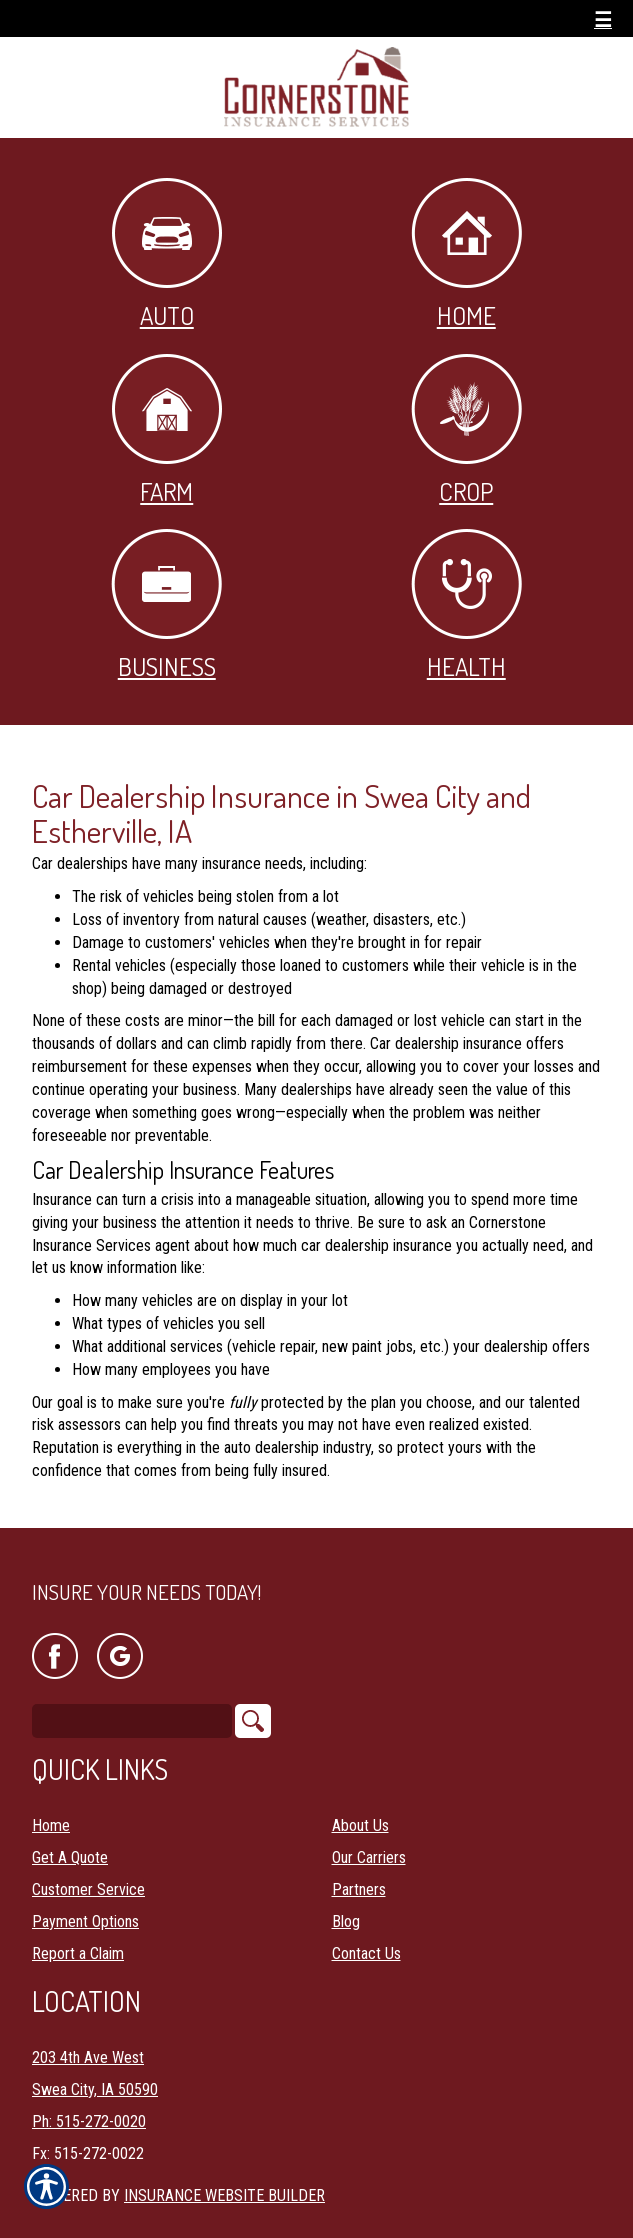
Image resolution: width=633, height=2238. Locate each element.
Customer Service (88, 1869)
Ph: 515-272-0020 (89, 2101)
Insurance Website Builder (224, 2175)
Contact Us (366, 1933)
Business (166, 605)
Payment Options (85, 1901)
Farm (167, 430)
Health (466, 605)
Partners (359, 1869)
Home (466, 254)
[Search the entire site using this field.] (132, 1701)
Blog (346, 1901)
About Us (360, 1805)
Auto (167, 254)
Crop (466, 430)
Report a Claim (78, 1933)
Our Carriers (369, 1837)
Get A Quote (70, 1837)
